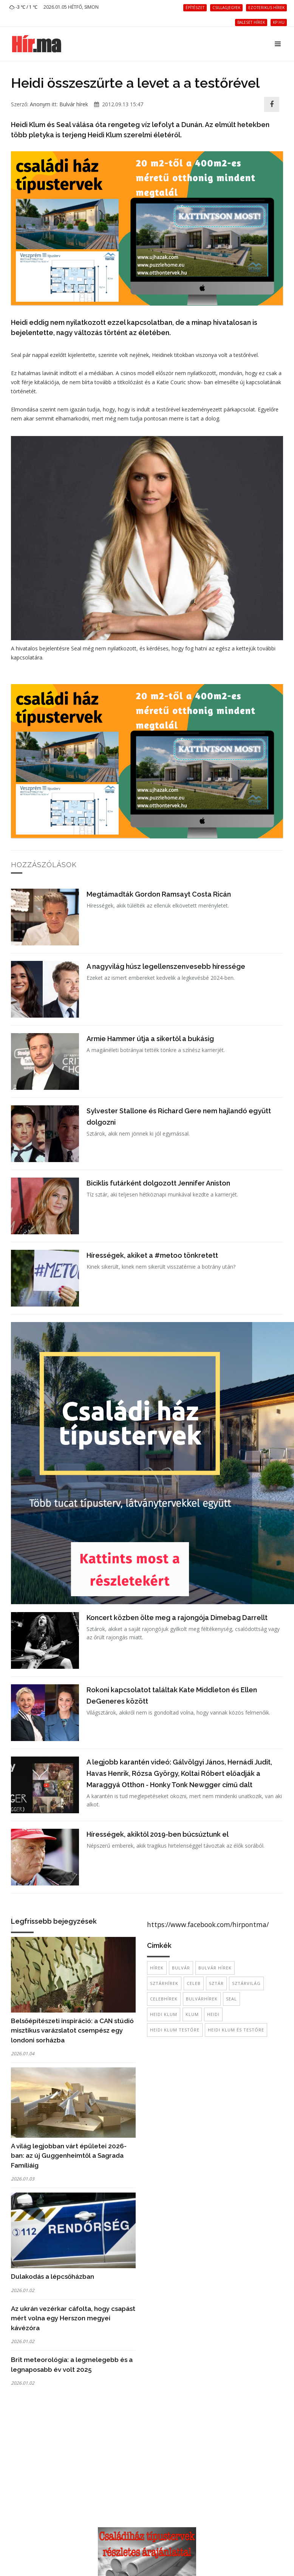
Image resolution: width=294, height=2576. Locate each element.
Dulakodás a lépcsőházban (52, 2276)
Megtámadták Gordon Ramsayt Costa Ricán (159, 894)
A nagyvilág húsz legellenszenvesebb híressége (166, 966)
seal (231, 1999)
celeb (194, 1983)
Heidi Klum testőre (175, 2030)
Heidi (213, 2014)
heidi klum (163, 2014)
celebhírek (164, 1999)
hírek (157, 1968)
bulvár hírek (215, 1968)
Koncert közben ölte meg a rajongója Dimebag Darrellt (177, 1618)
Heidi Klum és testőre (236, 2030)
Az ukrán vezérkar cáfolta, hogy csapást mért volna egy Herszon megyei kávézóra (73, 2318)
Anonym (40, 104)
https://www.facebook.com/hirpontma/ (208, 1924)
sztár (216, 1983)
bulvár (181, 1968)
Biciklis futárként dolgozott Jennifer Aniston (158, 1183)
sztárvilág (246, 1983)
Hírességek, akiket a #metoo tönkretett (152, 1255)
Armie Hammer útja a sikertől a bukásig (150, 1039)
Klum (192, 2014)
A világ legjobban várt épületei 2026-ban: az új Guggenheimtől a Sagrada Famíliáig (69, 2155)
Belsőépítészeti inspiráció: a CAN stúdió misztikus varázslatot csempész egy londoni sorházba (72, 2030)
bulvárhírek (202, 1999)
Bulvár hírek (73, 104)
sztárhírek (164, 1983)
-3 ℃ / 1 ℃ (23, 7)
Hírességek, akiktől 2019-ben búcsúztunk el (158, 1834)
